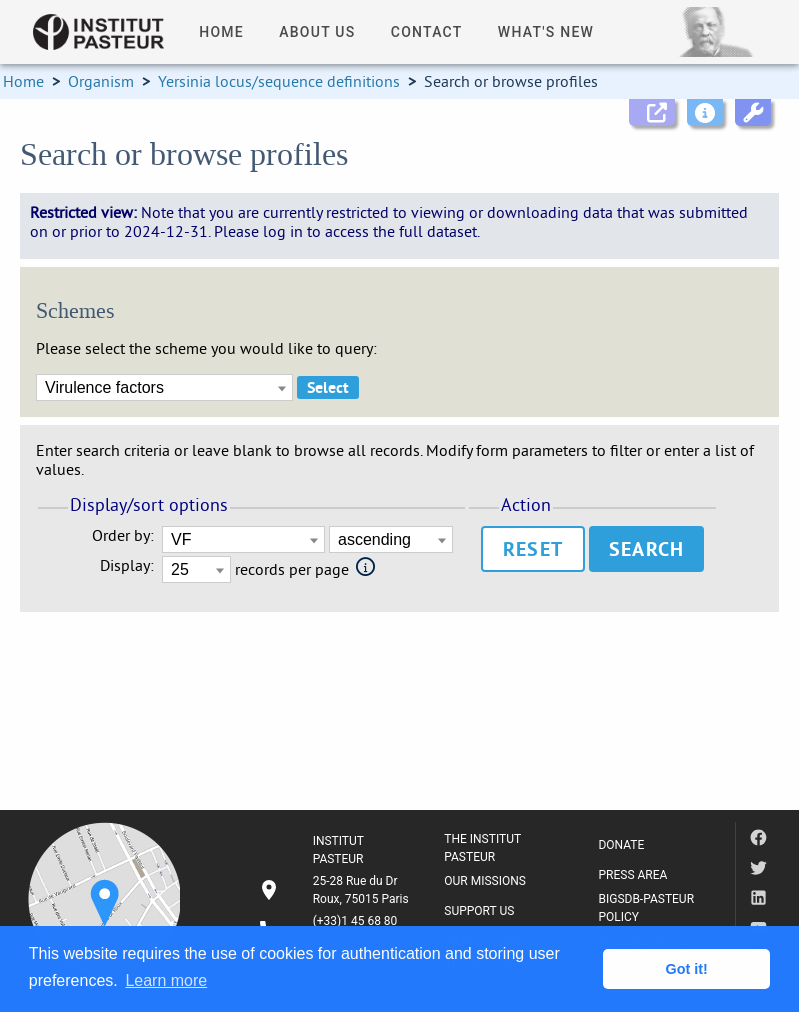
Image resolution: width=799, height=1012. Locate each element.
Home (23, 81)
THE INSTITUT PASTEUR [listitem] (482, 848)
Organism (101, 81)
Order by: (123, 535)
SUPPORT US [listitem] (479, 911)
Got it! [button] (687, 969)
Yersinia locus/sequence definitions (279, 81)
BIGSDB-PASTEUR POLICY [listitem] (646, 908)
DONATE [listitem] (621, 845)
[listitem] (335, 890)
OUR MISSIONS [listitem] (485, 881)
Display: (127, 565)
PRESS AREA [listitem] (632, 875)
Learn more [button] (166, 980)
